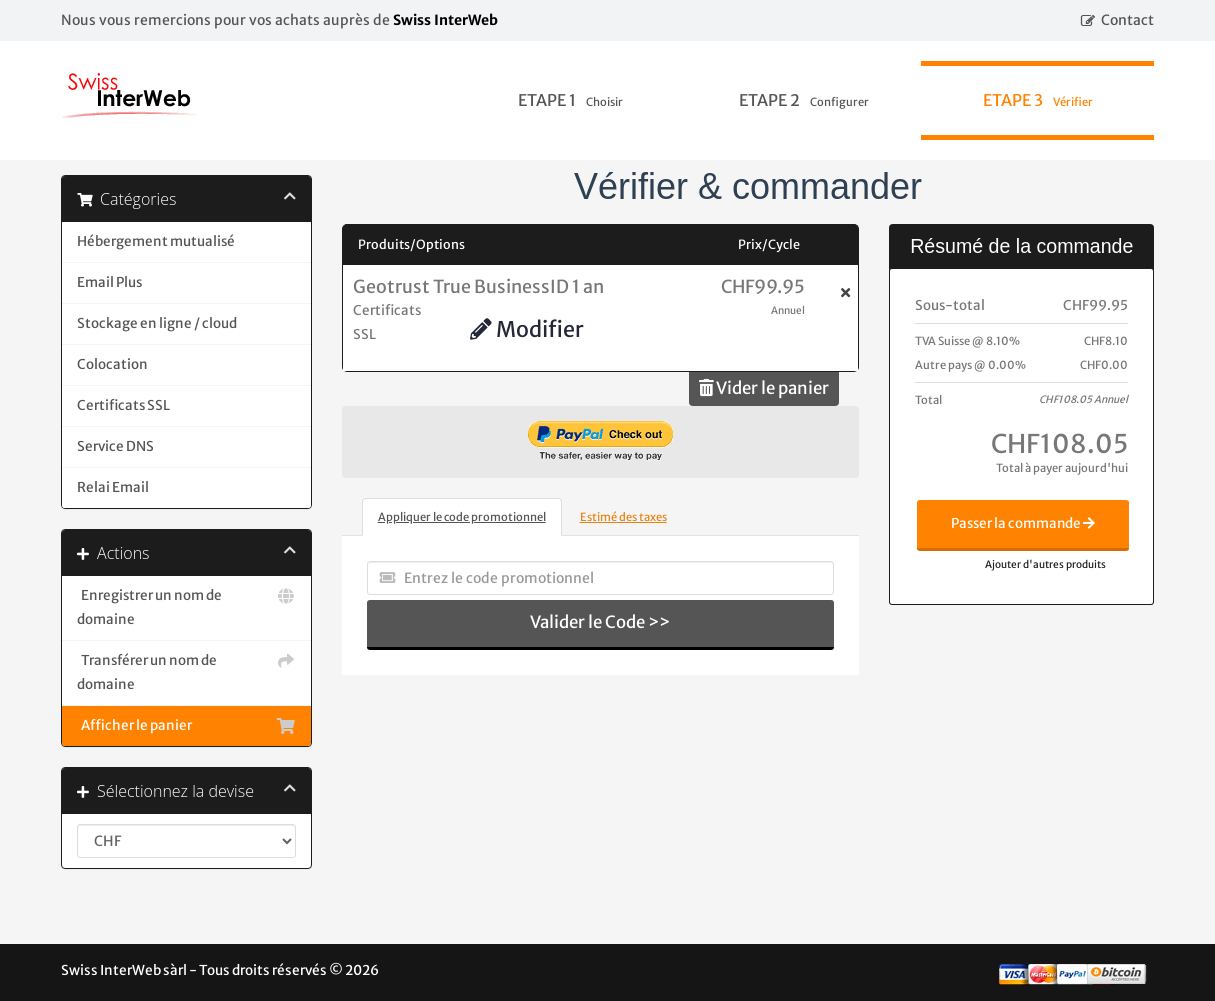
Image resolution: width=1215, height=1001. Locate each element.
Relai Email (113, 487)
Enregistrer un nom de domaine (186, 606)
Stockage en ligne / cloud (157, 323)
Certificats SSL (123, 405)
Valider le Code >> (600, 622)
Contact (1127, 20)
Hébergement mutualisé (156, 241)
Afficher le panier (186, 726)
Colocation (112, 364)
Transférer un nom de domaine (186, 671)
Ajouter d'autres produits (1045, 564)
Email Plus (109, 282)
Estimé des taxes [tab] (623, 517)
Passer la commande (1023, 523)
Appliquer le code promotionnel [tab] (462, 517)
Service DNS (115, 446)
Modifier (527, 329)
